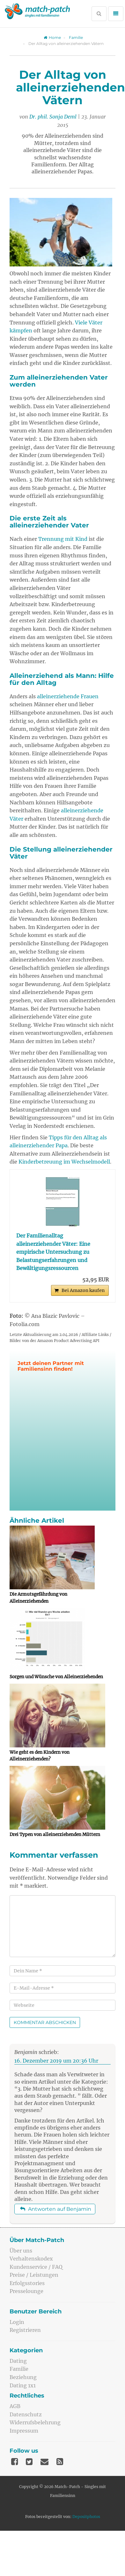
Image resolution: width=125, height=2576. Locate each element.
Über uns (21, 2250)
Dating (18, 2361)
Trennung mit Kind (62, 539)
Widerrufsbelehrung (35, 2422)
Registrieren (25, 2330)
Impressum (24, 2430)
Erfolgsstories (27, 2283)
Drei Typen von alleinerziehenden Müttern (55, 1834)
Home (52, 37)
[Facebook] (14, 2461)
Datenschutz (26, 2414)
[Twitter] (29, 2461)
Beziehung (23, 2377)
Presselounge (26, 2291)
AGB (15, 2406)
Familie (76, 37)
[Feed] (60, 2461)
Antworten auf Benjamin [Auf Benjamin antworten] (55, 2209)
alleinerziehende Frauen (68, 696)
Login (17, 2322)
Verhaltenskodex (31, 2258)
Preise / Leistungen (34, 2275)
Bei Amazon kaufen (83, 1290)
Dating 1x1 (23, 2385)
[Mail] (44, 2461)
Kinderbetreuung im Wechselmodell (64, 1161)
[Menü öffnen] (115, 13)
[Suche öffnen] (99, 13)
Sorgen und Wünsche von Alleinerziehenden (56, 1677)
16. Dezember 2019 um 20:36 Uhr (56, 2060)
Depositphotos (86, 2516)
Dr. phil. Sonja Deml (53, 116)
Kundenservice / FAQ (36, 2267)
